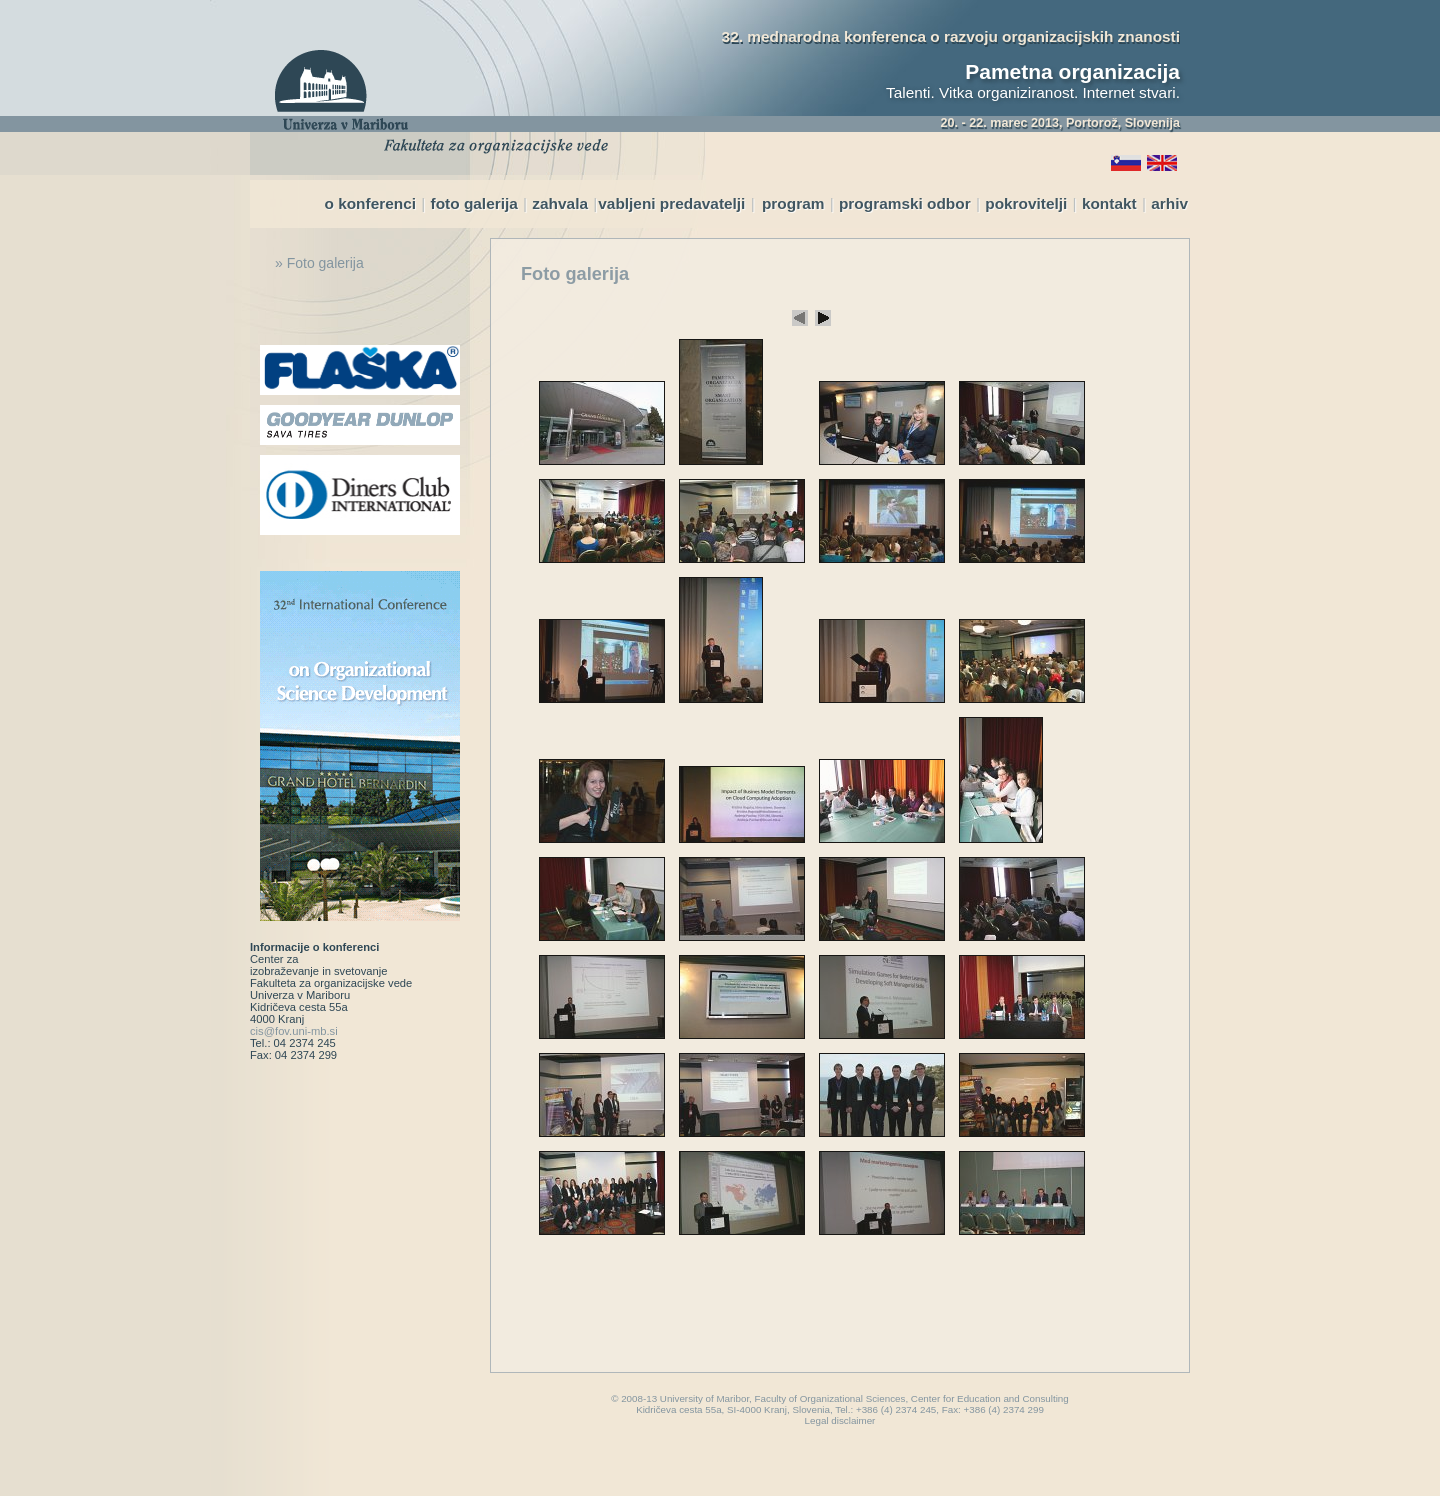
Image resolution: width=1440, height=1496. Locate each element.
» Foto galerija (319, 263)
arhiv (1169, 203)
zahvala (560, 203)
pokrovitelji (1026, 203)
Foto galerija (575, 274)
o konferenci (372, 203)
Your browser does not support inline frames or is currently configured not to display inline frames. (811, 803)
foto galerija (474, 203)
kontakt (1109, 203)
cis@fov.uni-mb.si (294, 1031)
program (793, 203)
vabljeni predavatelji (671, 203)
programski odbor (905, 203)
